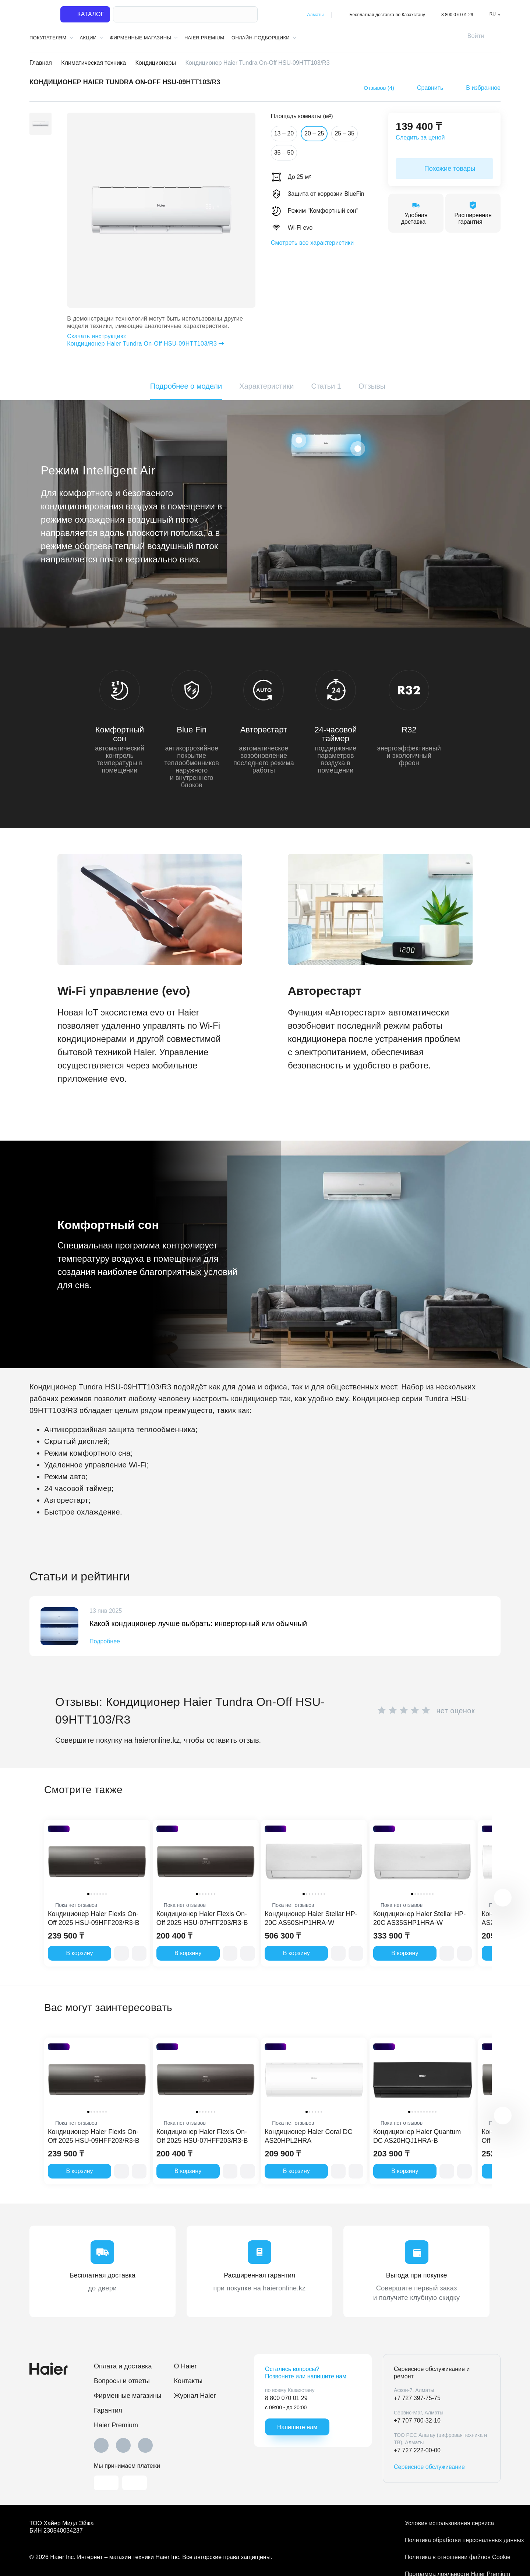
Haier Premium (204, 37)
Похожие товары (445, 168)
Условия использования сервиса (449, 2523)
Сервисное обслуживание (429, 2467)
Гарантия (108, 2410)
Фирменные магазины (128, 2395)
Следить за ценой (420, 137)
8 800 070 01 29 (457, 14)
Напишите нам (297, 2427)
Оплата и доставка (123, 2366)
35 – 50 (284, 152)
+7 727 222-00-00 (417, 2450)
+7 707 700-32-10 (417, 2420)
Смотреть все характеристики (312, 243)
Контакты (188, 2381)
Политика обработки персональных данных (453, 2540)
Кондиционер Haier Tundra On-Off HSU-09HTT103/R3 (157, 340)
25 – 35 (344, 133)
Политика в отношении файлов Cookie (453, 2557)
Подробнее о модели (186, 386)
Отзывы (371, 386)
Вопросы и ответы (122, 2381)
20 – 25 (314, 133)
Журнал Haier (195, 2395)
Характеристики (266, 386)
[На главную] (40, 14)
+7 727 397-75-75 (417, 2398)
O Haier (185, 2366)
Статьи (326, 386)
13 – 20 (284, 133)
